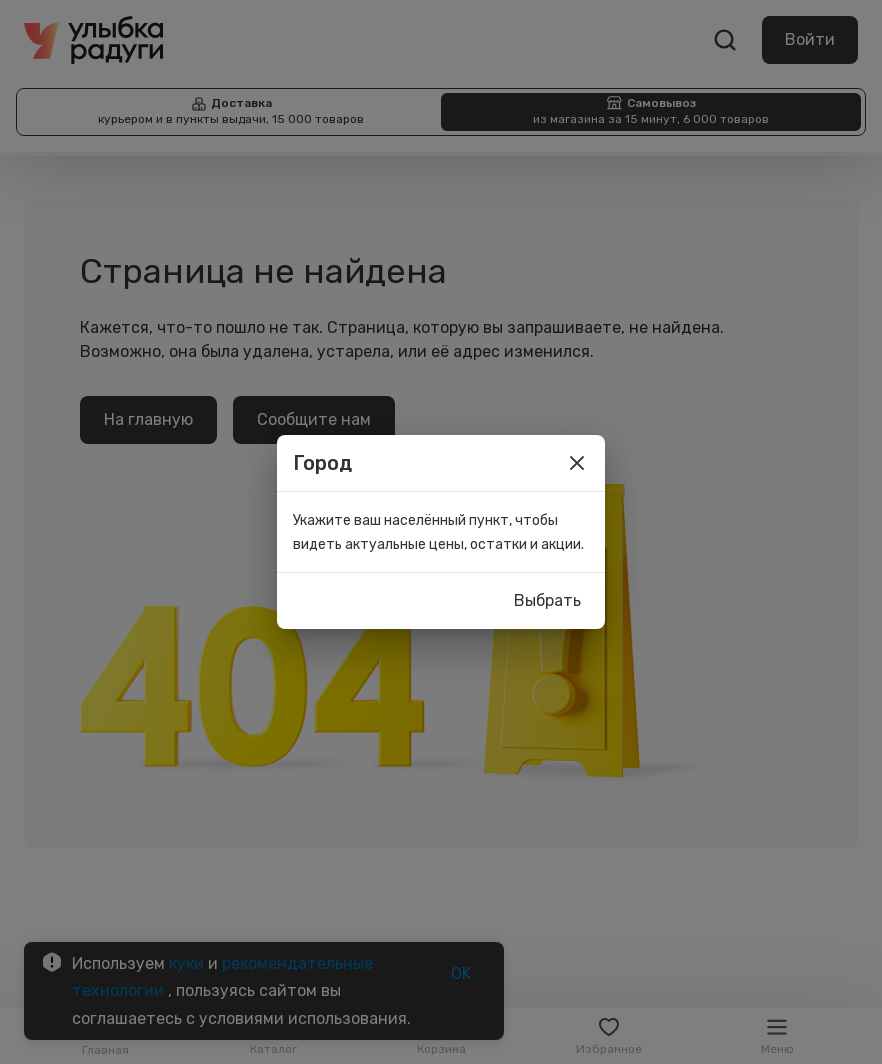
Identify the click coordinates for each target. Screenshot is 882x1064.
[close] (577, 463)
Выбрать (547, 601)
